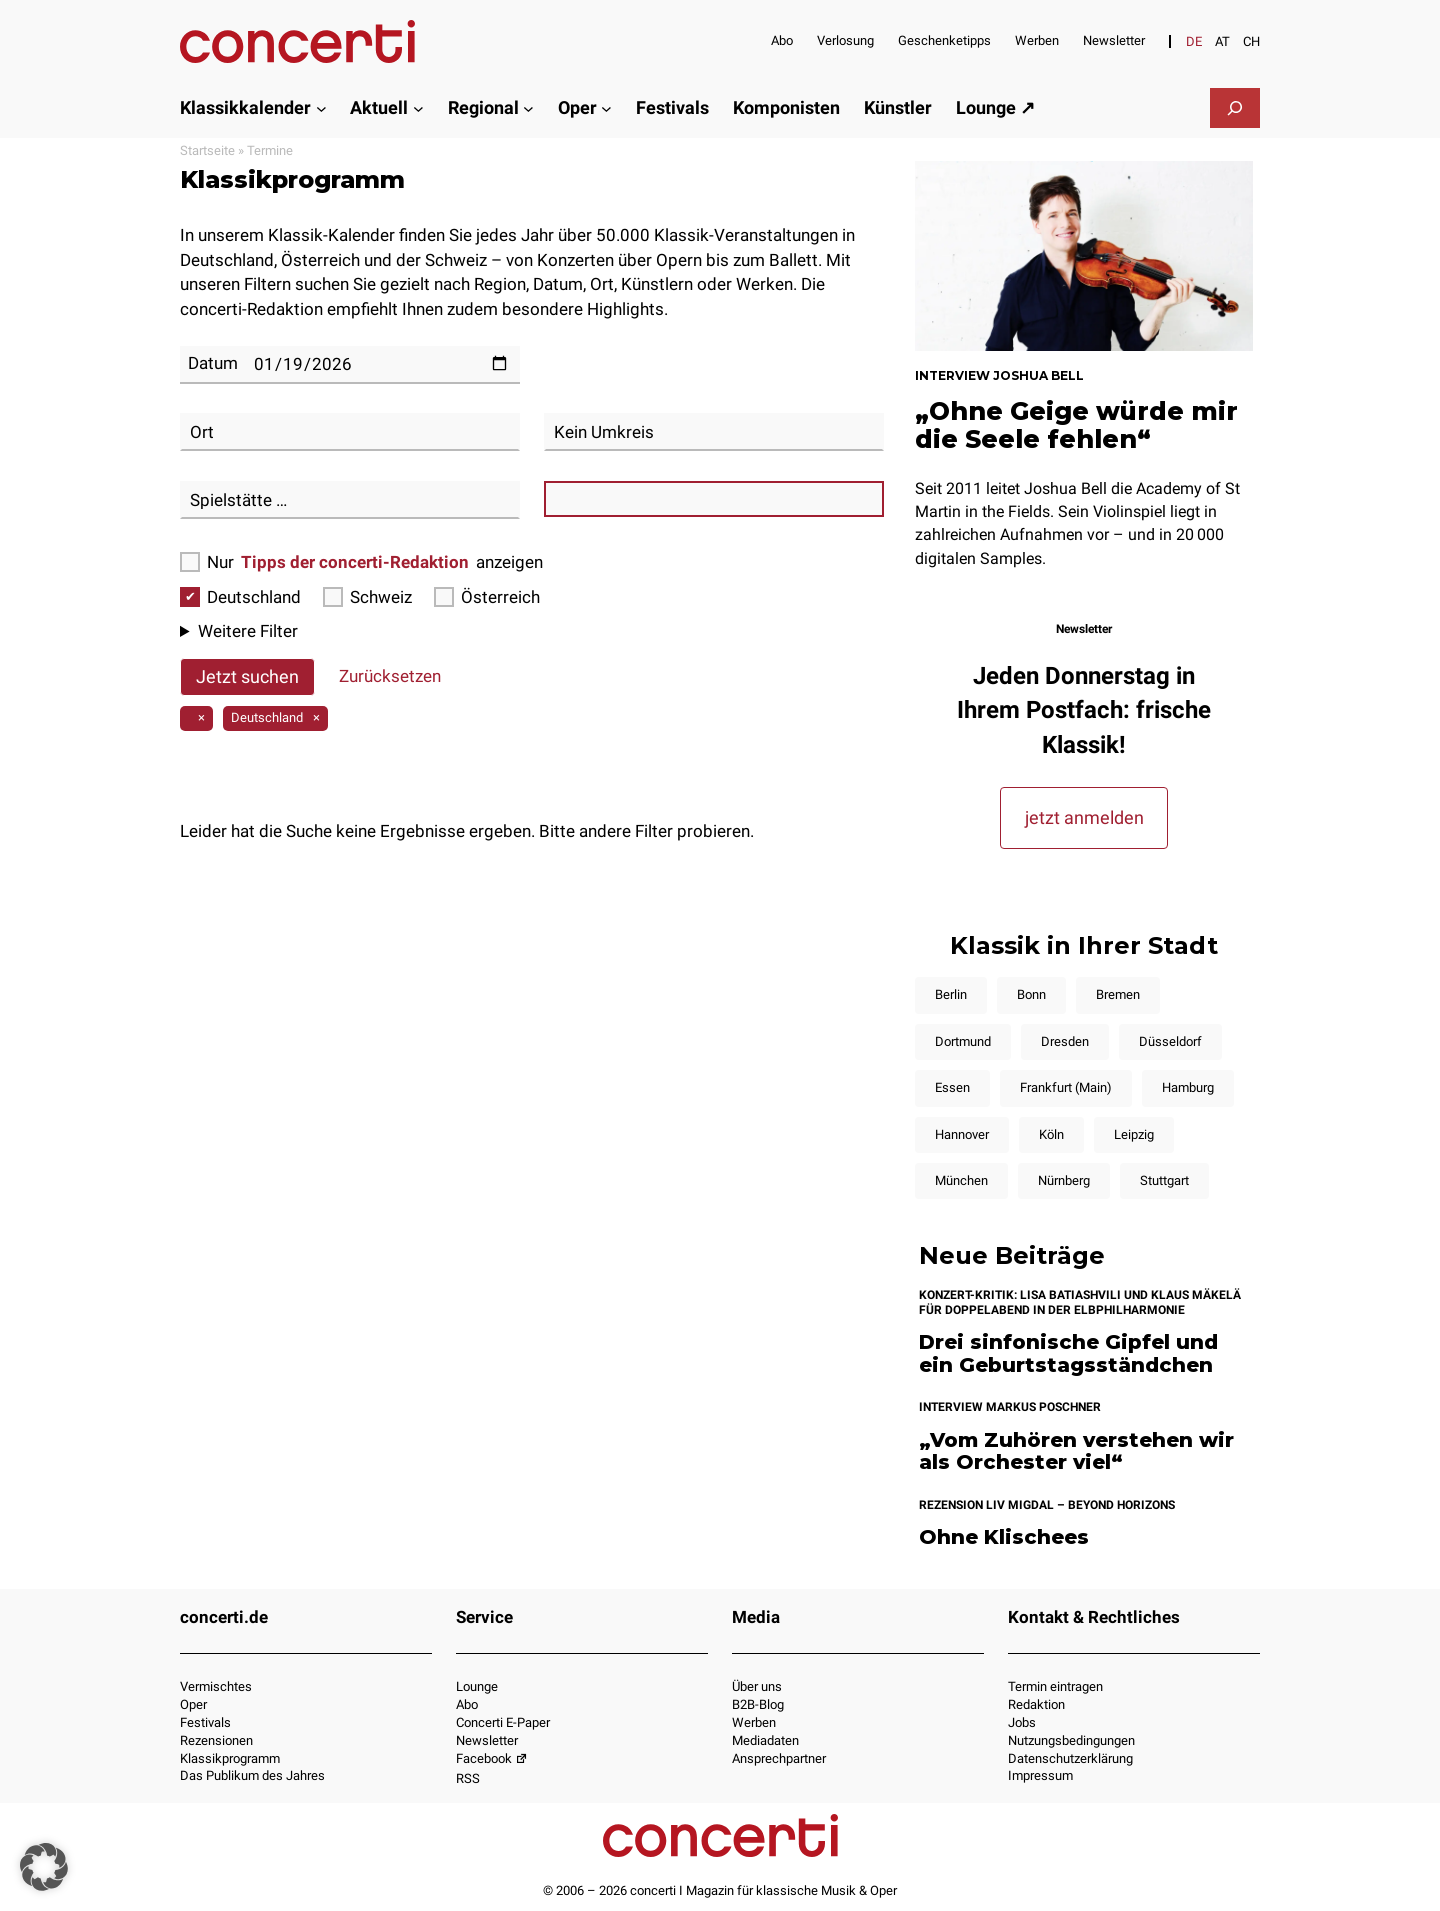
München (961, 1180)
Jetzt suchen (247, 676)
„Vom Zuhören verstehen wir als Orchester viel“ (1076, 1451)
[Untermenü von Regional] (528, 107)
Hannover (962, 1134)
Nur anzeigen (361, 562)
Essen (952, 1087)
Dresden (1065, 1041)
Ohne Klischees (1004, 1537)
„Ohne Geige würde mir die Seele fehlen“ (1076, 425)
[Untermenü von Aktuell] (418, 107)
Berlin (951, 994)
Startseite (207, 150)
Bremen (1118, 994)
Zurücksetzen (390, 676)
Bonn (1031, 994)
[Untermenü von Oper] (606, 107)
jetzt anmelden (1084, 817)
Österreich (487, 597)
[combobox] (350, 432)
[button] (44, 1867)
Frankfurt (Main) (1066, 1087)
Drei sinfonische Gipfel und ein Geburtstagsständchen (1068, 1353)
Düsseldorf (1170, 1041)
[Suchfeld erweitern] (1235, 108)
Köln (1051, 1134)
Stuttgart (1164, 1180)
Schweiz (367, 597)
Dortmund (963, 1041)
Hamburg (1188, 1087)
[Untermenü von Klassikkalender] (321, 107)
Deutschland (240, 597)
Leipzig (1134, 1134)
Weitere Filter (248, 631)
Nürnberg (1064, 1180)
